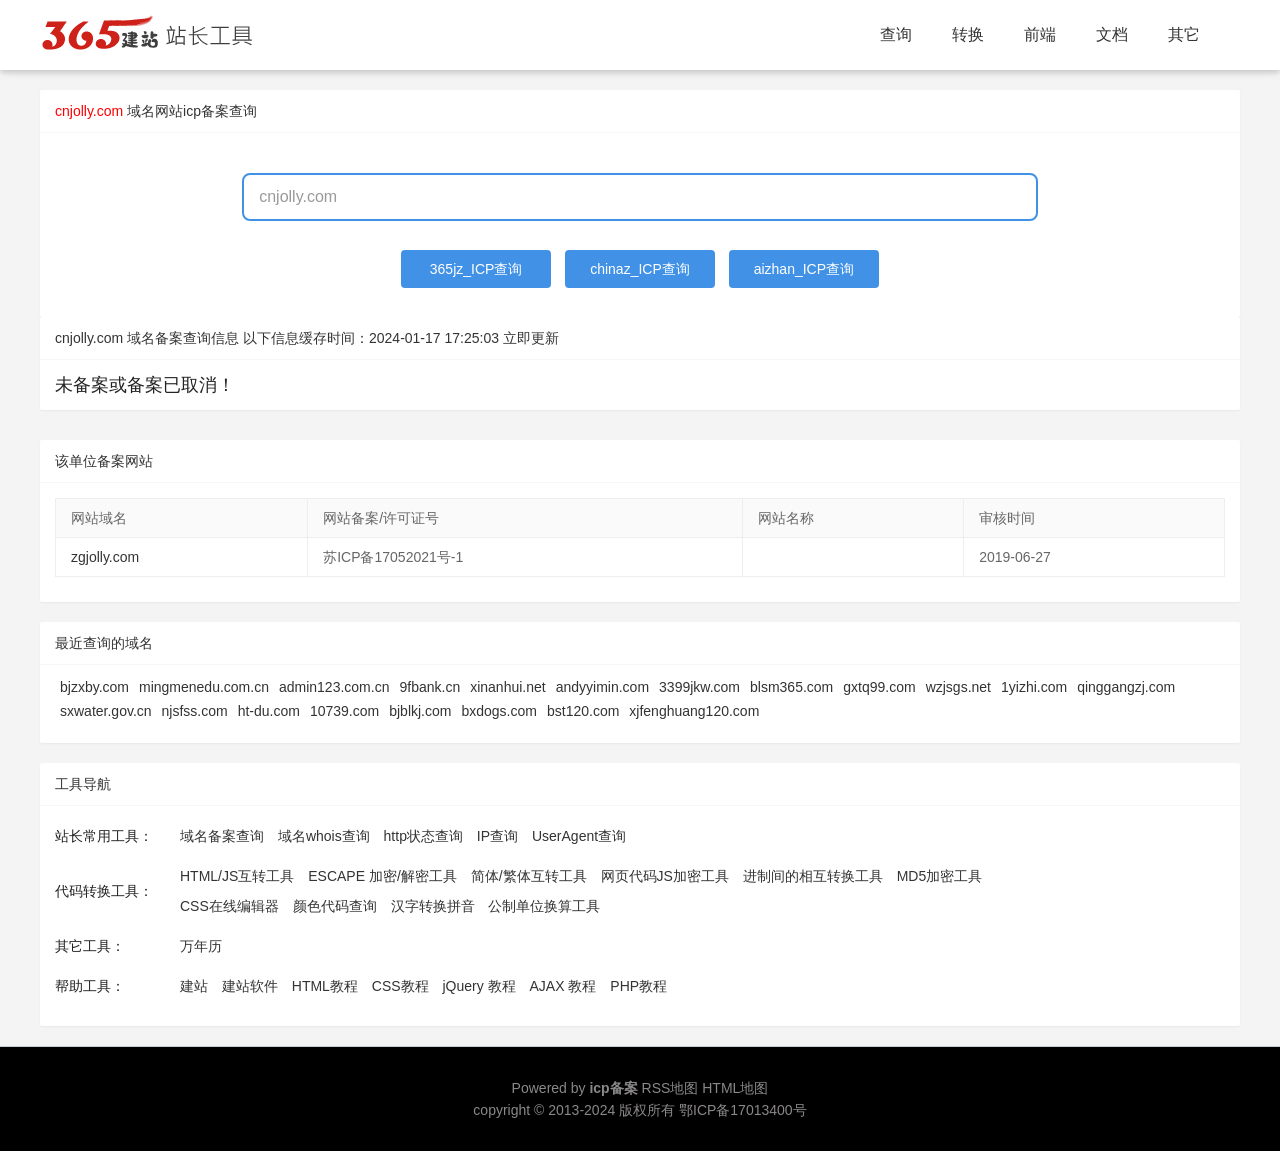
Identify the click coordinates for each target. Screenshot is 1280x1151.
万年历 (201, 946)
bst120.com (583, 711)
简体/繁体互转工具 (529, 876)
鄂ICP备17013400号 (743, 1110)
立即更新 (531, 338)
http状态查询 (423, 836)
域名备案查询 (222, 836)
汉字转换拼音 (433, 906)
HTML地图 (735, 1088)
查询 (896, 34)
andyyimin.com (602, 687)
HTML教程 (325, 986)
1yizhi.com (1034, 687)
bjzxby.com (94, 687)
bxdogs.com (498, 711)
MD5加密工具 (940, 876)
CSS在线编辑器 (229, 906)
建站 (194, 986)
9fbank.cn (429, 687)
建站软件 (250, 986)
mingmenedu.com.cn (204, 687)
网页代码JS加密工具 (665, 876)
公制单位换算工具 (544, 906)
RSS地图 (670, 1088)
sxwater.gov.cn (106, 711)
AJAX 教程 (563, 986)
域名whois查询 (324, 836)
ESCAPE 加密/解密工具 (382, 876)
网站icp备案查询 (206, 111)
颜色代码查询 (335, 906)
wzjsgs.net (958, 687)
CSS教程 (400, 986)
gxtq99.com (879, 687)
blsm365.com (791, 687)
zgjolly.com (105, 557)
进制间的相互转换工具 (813, 876)
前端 (1040, 34)
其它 (1184, 34)
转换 (968, 34)
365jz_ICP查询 (476, 269)
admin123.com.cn (334, 687)
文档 (1112, 34)
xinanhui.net (508, 687)
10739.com (344, 711)
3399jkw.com (699, 687)
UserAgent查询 (579, 836)
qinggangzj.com (1126, 687)
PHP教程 (638, 986)
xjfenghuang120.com (694, 711)
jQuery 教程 (478, 986)
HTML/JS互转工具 (237, 876)
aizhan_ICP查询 (804, 269)
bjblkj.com (420, 711)
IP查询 (497, 836)
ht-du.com (269, 711)
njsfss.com (195, 711)
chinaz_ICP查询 (640, 269)
